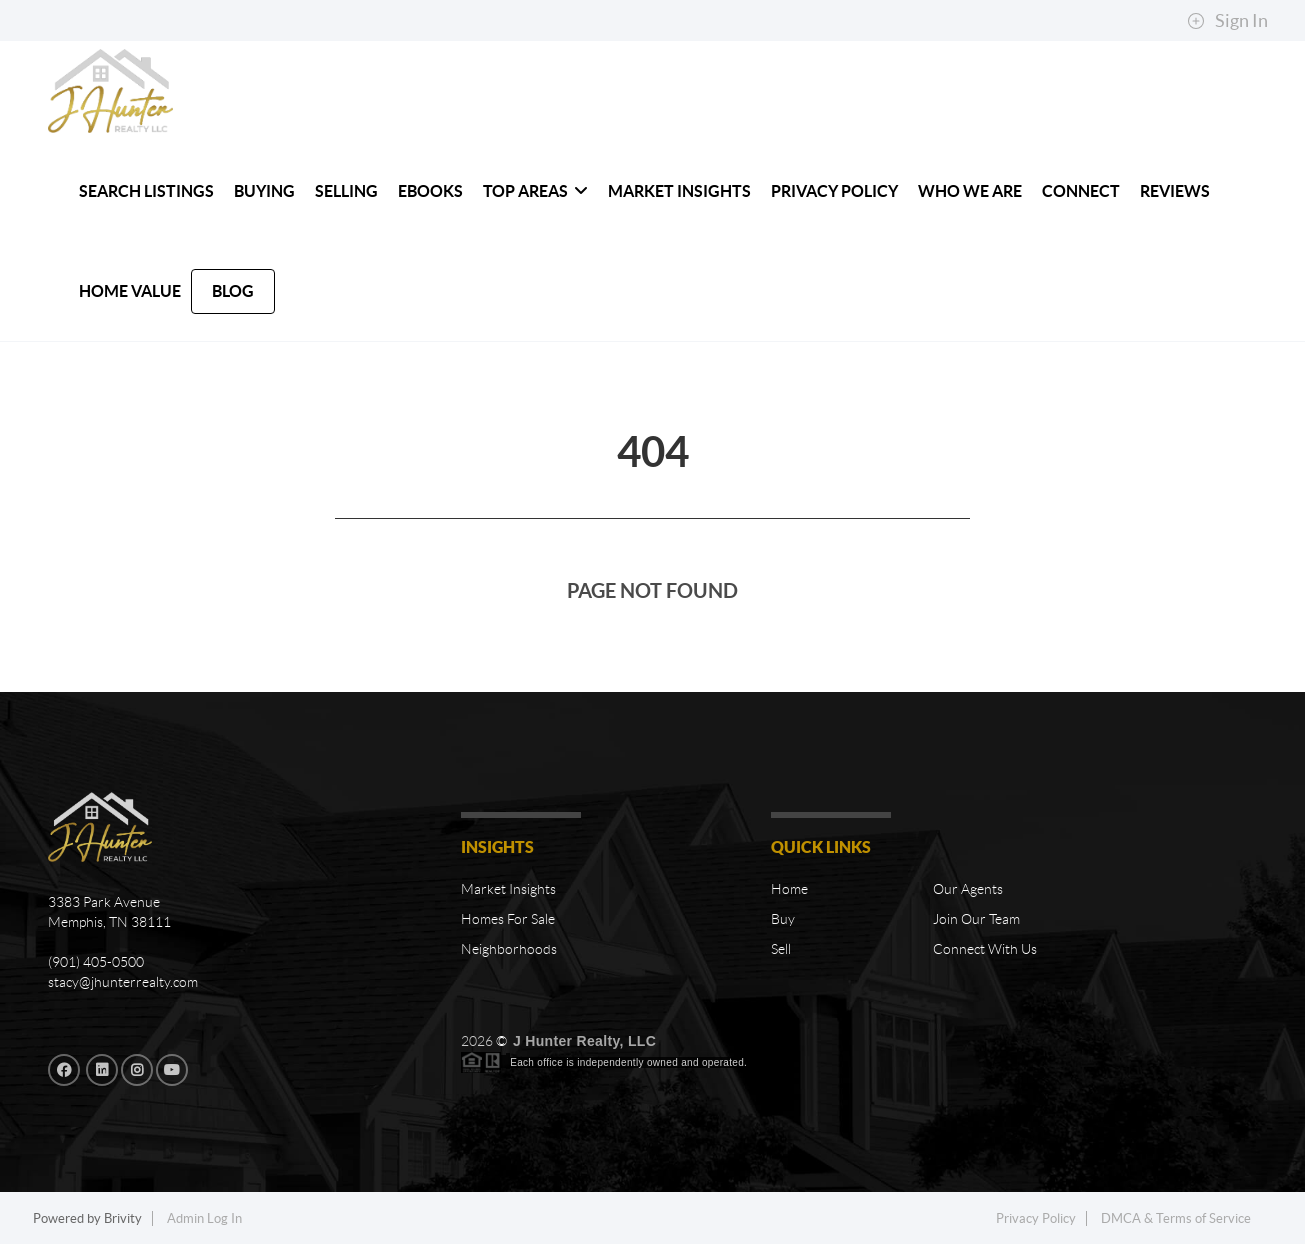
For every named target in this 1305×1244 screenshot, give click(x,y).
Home (789, 889)
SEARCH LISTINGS (146, 191)
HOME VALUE (130, 291)
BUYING (264, 191)
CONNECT (1081, 191)
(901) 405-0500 (96, 962)
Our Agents (968, 889)
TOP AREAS (535, 191)
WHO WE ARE (970, 191)
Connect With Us (985, 949)
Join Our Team (976, 919)
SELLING (346, 191)
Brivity (123, 1218)
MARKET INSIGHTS (679, 191)
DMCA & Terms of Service (1176, 1218)
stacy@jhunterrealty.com (123, 982)
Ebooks (430, 191)
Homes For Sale (508, 919)
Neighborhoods (509, 949)
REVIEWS (1175, 191)
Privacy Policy (834, 191)
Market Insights (508, 889)
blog (233, 291)
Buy (783, 919)
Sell (781, 949)
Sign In (1227, 21)
